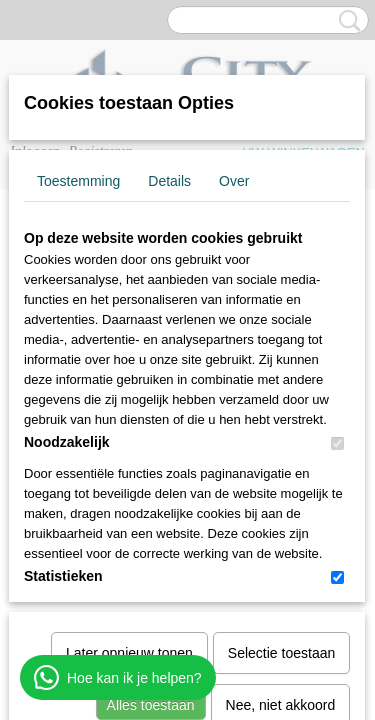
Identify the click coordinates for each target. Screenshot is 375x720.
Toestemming (78, 181)
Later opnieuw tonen (129, 446)
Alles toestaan (151, 498)
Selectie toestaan (281, 446)
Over (234, 181)
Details (169, 181)
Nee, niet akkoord (281, 498)
